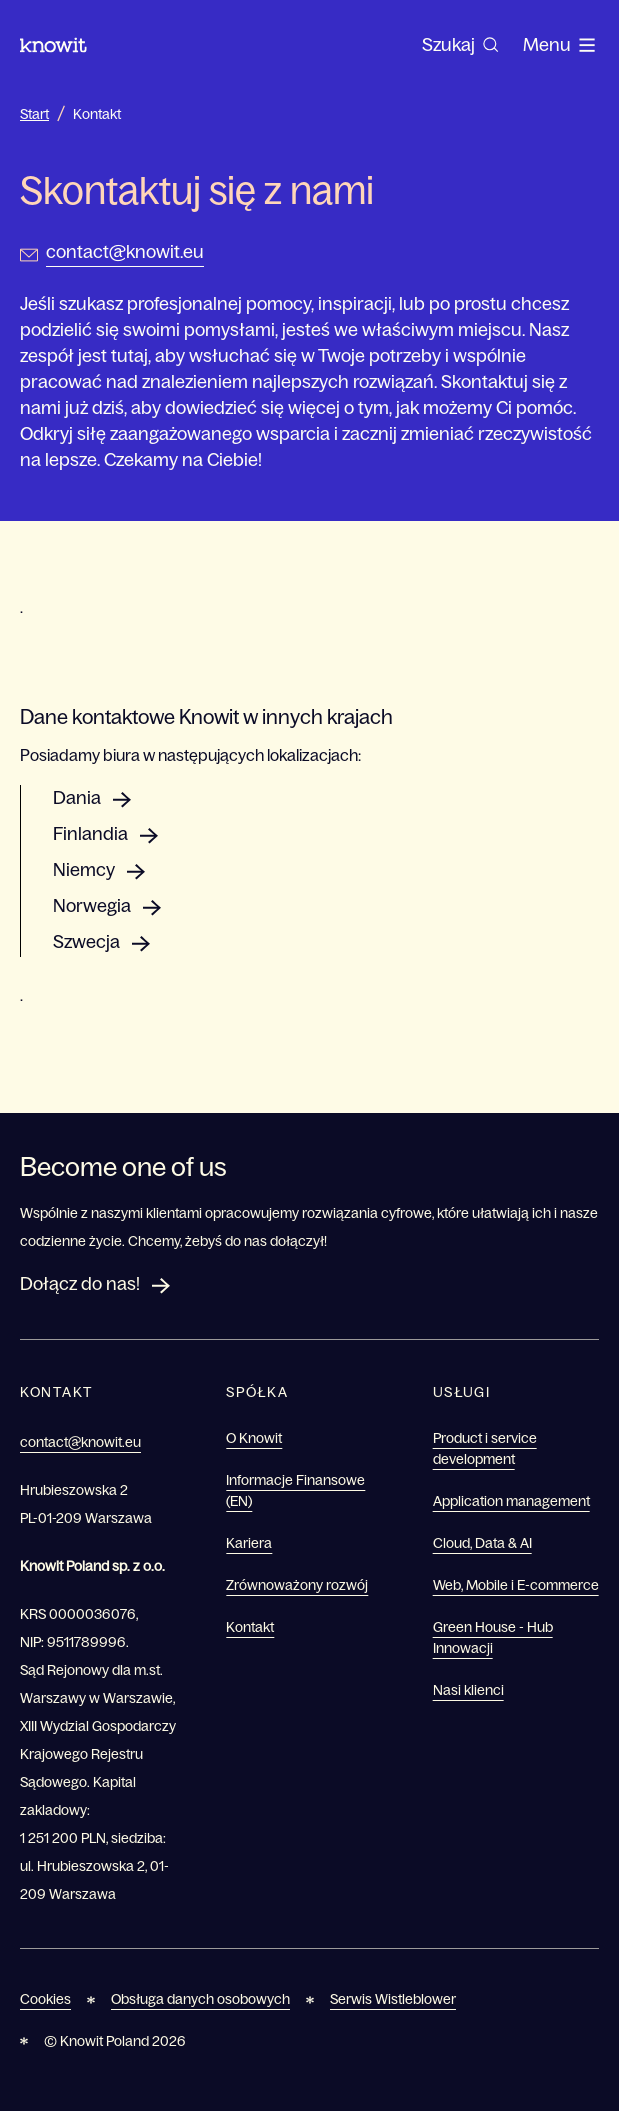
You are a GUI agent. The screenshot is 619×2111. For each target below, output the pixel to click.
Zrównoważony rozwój (297, 1585)
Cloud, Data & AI (482, 1543)
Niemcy (84, 870)
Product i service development (485, 1448)
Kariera (249, 1543)
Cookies (45, 1999)
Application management (511, 1501)
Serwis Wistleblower (393, 1999)
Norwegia (92, 906)
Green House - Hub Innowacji (493, 1637)
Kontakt (97, 114)
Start (34, 114)
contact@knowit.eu (125, 252)
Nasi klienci (468, 1690)
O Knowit (254, 1438)
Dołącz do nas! (80, 1284)
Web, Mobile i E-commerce (516, 1585)
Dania (77, 798)
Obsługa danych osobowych (200, 1999)
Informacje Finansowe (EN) (295, 1490)
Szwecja (86, 942)
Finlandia (90, 834)
